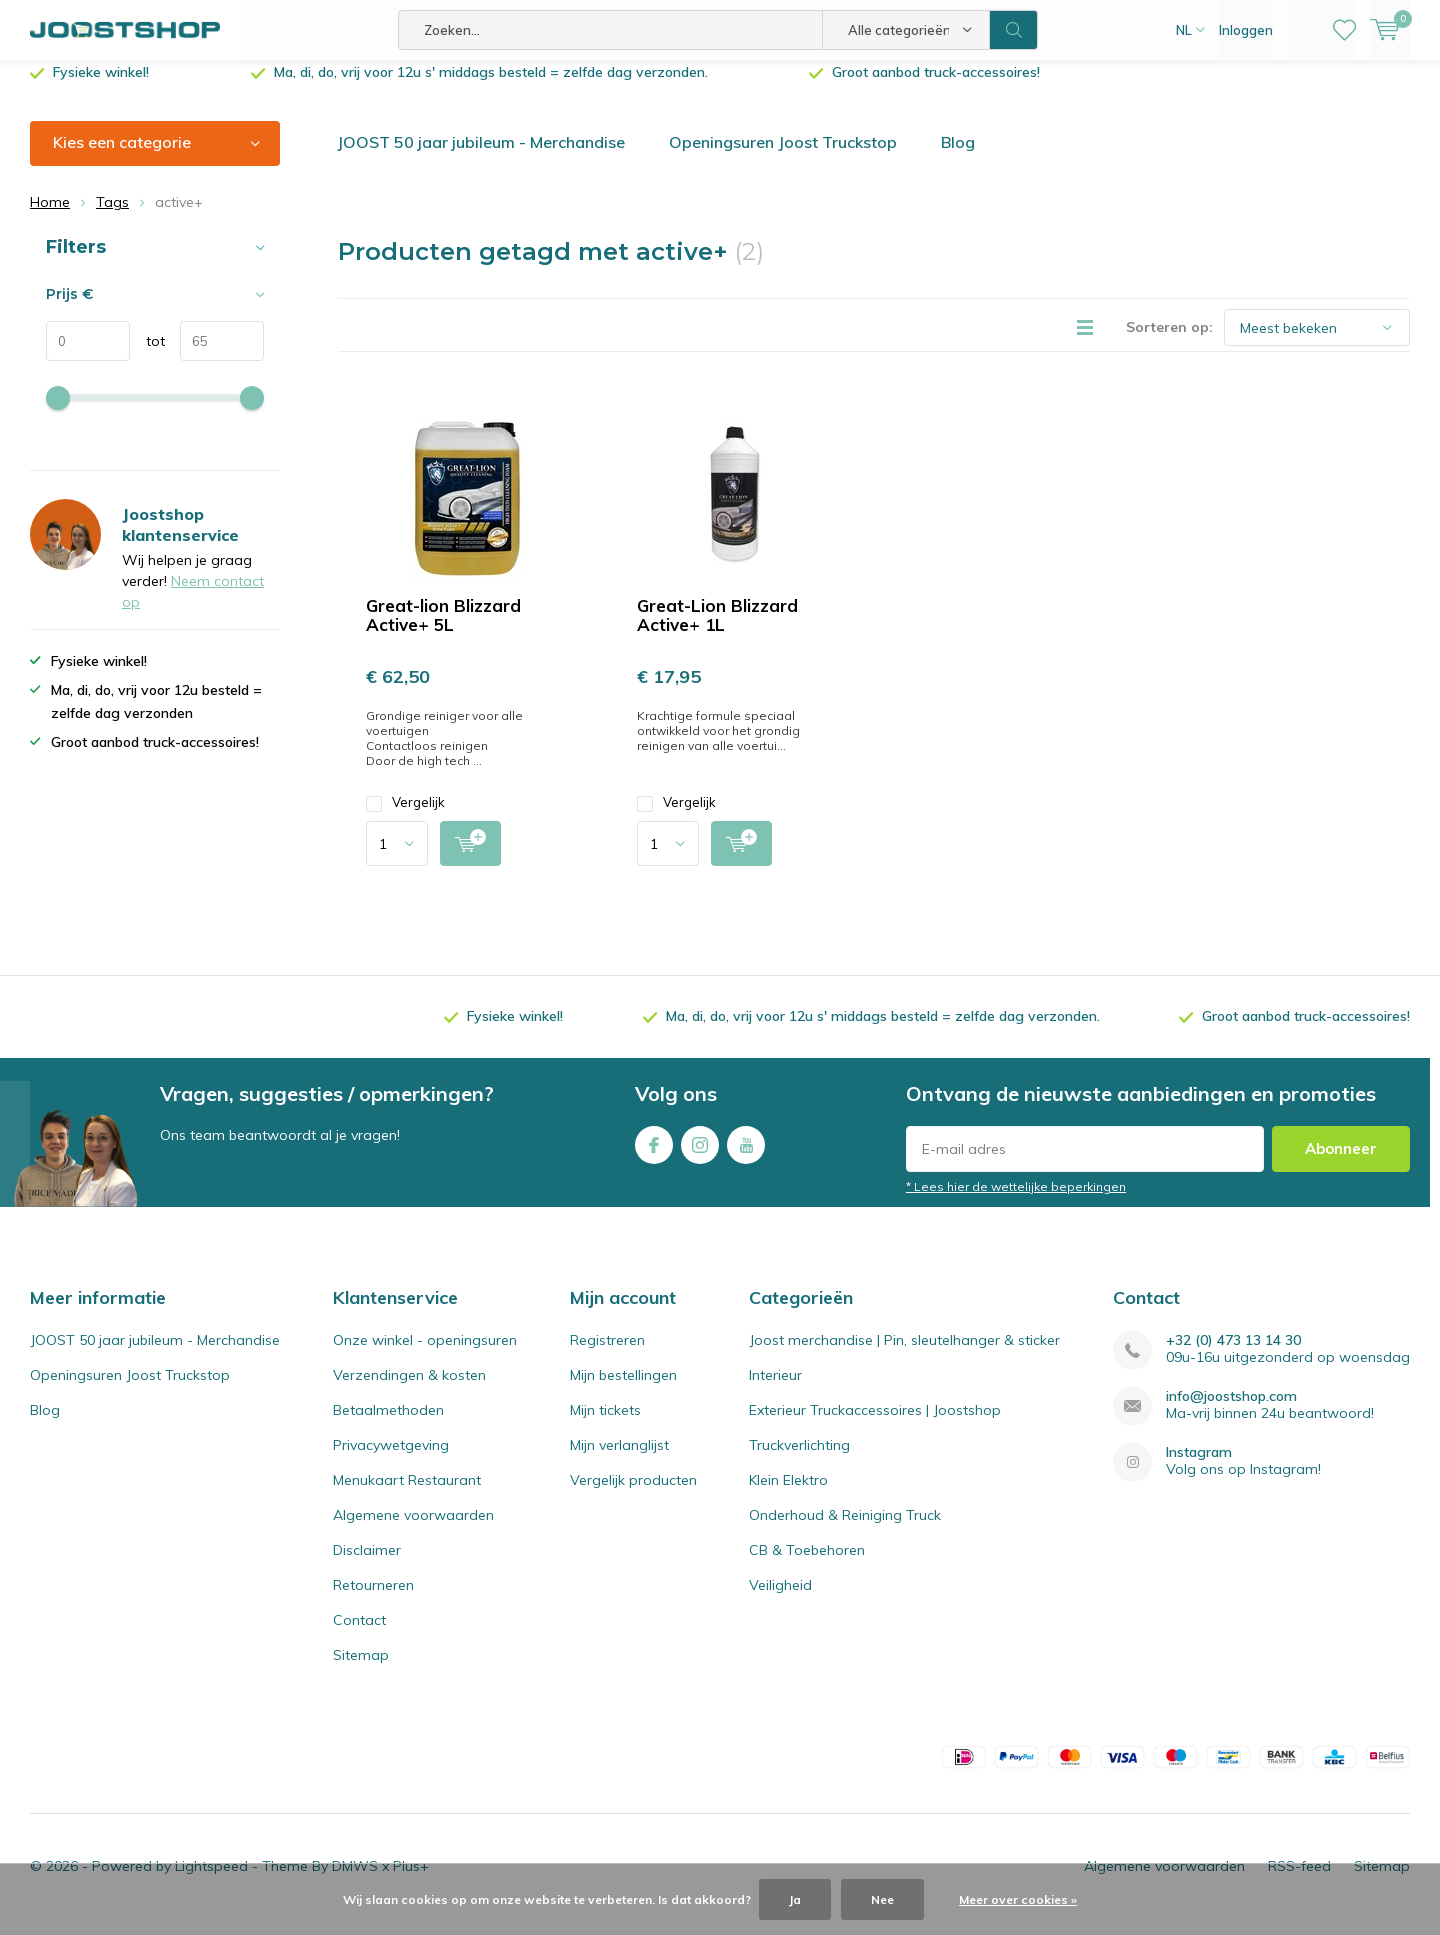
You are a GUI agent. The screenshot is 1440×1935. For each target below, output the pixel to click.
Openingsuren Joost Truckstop (783, 157)
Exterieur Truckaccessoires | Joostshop (875, 1425)
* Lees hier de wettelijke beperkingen (1016, 1201)
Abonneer (1341, 1163)
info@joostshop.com (1231, 1411)
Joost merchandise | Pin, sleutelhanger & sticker (904, 1355)
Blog (958, 157)
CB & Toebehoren (807, 1565)
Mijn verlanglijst (619, 1460)
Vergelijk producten (633, 1495)
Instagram (700, 1155)
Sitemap (361, 1670)
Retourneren (373, 1600)
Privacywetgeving (391, 1460)
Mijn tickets (605, 1425)
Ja (795, 1899)
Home (50, 217)
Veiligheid (780, 1600)
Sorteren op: (1169, 342)
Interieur (775, 1390)
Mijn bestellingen (623, 1390)
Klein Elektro (788, 1495)
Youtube (746, 1155)
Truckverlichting (799, 1460)
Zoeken (1014, 30)
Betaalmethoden (388, 1425)
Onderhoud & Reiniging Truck (845, 1530)
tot (147, 356)
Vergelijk (405, 817)
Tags (112, 217)
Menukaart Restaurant (407, 1495)
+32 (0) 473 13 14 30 (1233, 1355)
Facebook (654, 1155)
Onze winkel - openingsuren (425, 1355)
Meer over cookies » (1018, 1899)
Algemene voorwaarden (413, 1530)
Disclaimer (367, 1565)
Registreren (607, 1355)
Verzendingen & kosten (409, 1390)
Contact (359, 1635)
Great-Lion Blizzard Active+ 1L (717, 630)
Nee (882, 1899)
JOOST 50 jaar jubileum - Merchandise (481, 157)
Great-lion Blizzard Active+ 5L (443, 630)
